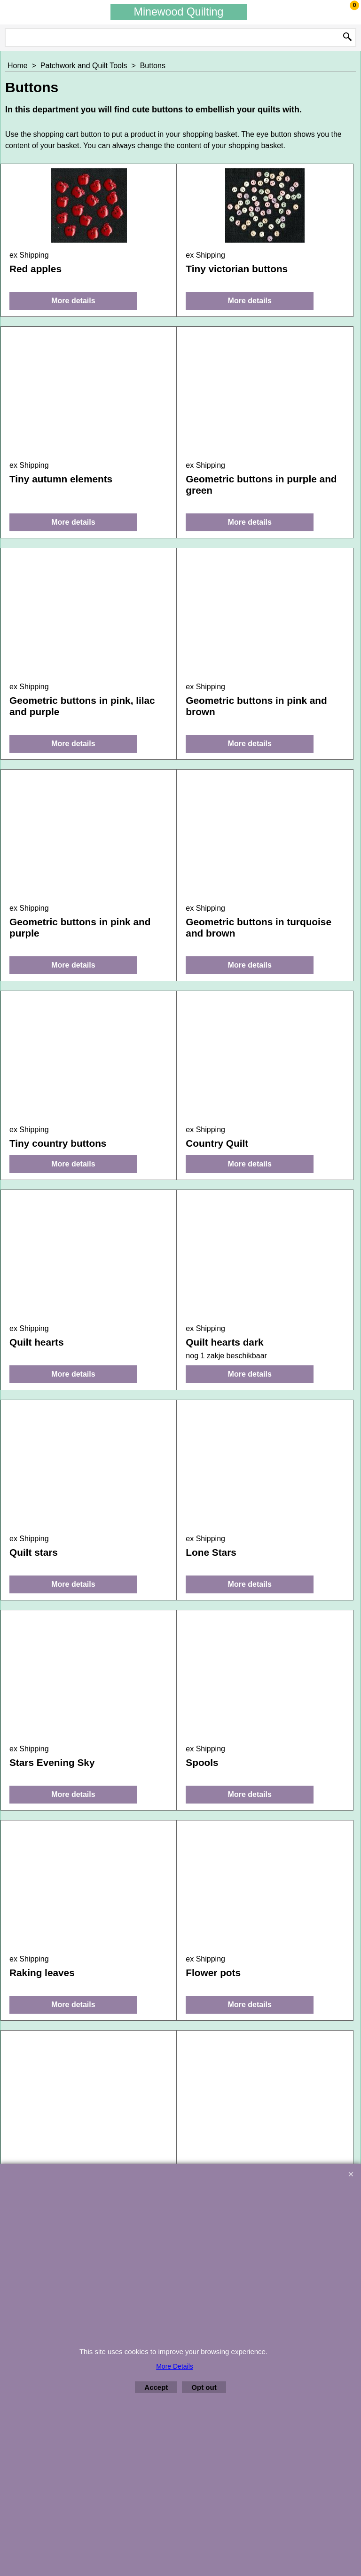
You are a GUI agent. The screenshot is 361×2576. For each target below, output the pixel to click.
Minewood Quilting (179, 12)
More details (73, 301)
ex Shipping (29, 255)
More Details (174, 2366)
